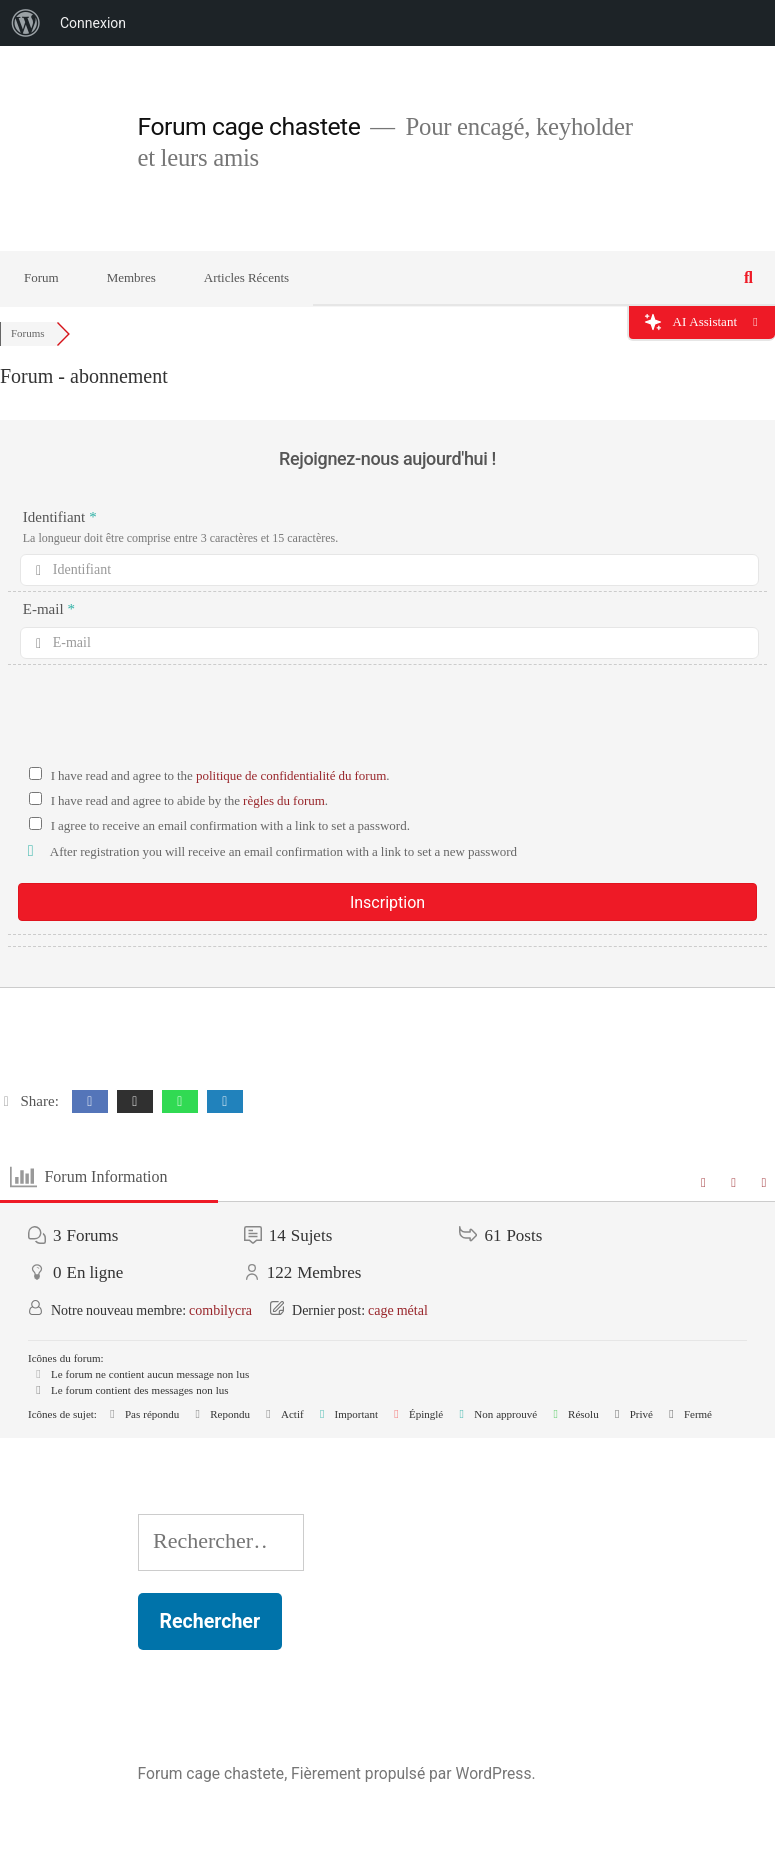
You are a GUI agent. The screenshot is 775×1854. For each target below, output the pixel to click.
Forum (41, 278)
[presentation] (388, 720)
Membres (131, 278)
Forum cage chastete (249, 126)
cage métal (398, 1310)
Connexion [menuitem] (93, 23)
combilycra (220, 1310)
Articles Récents (246, 278)
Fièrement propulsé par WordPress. (413, 1773)
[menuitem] (26, 23)
